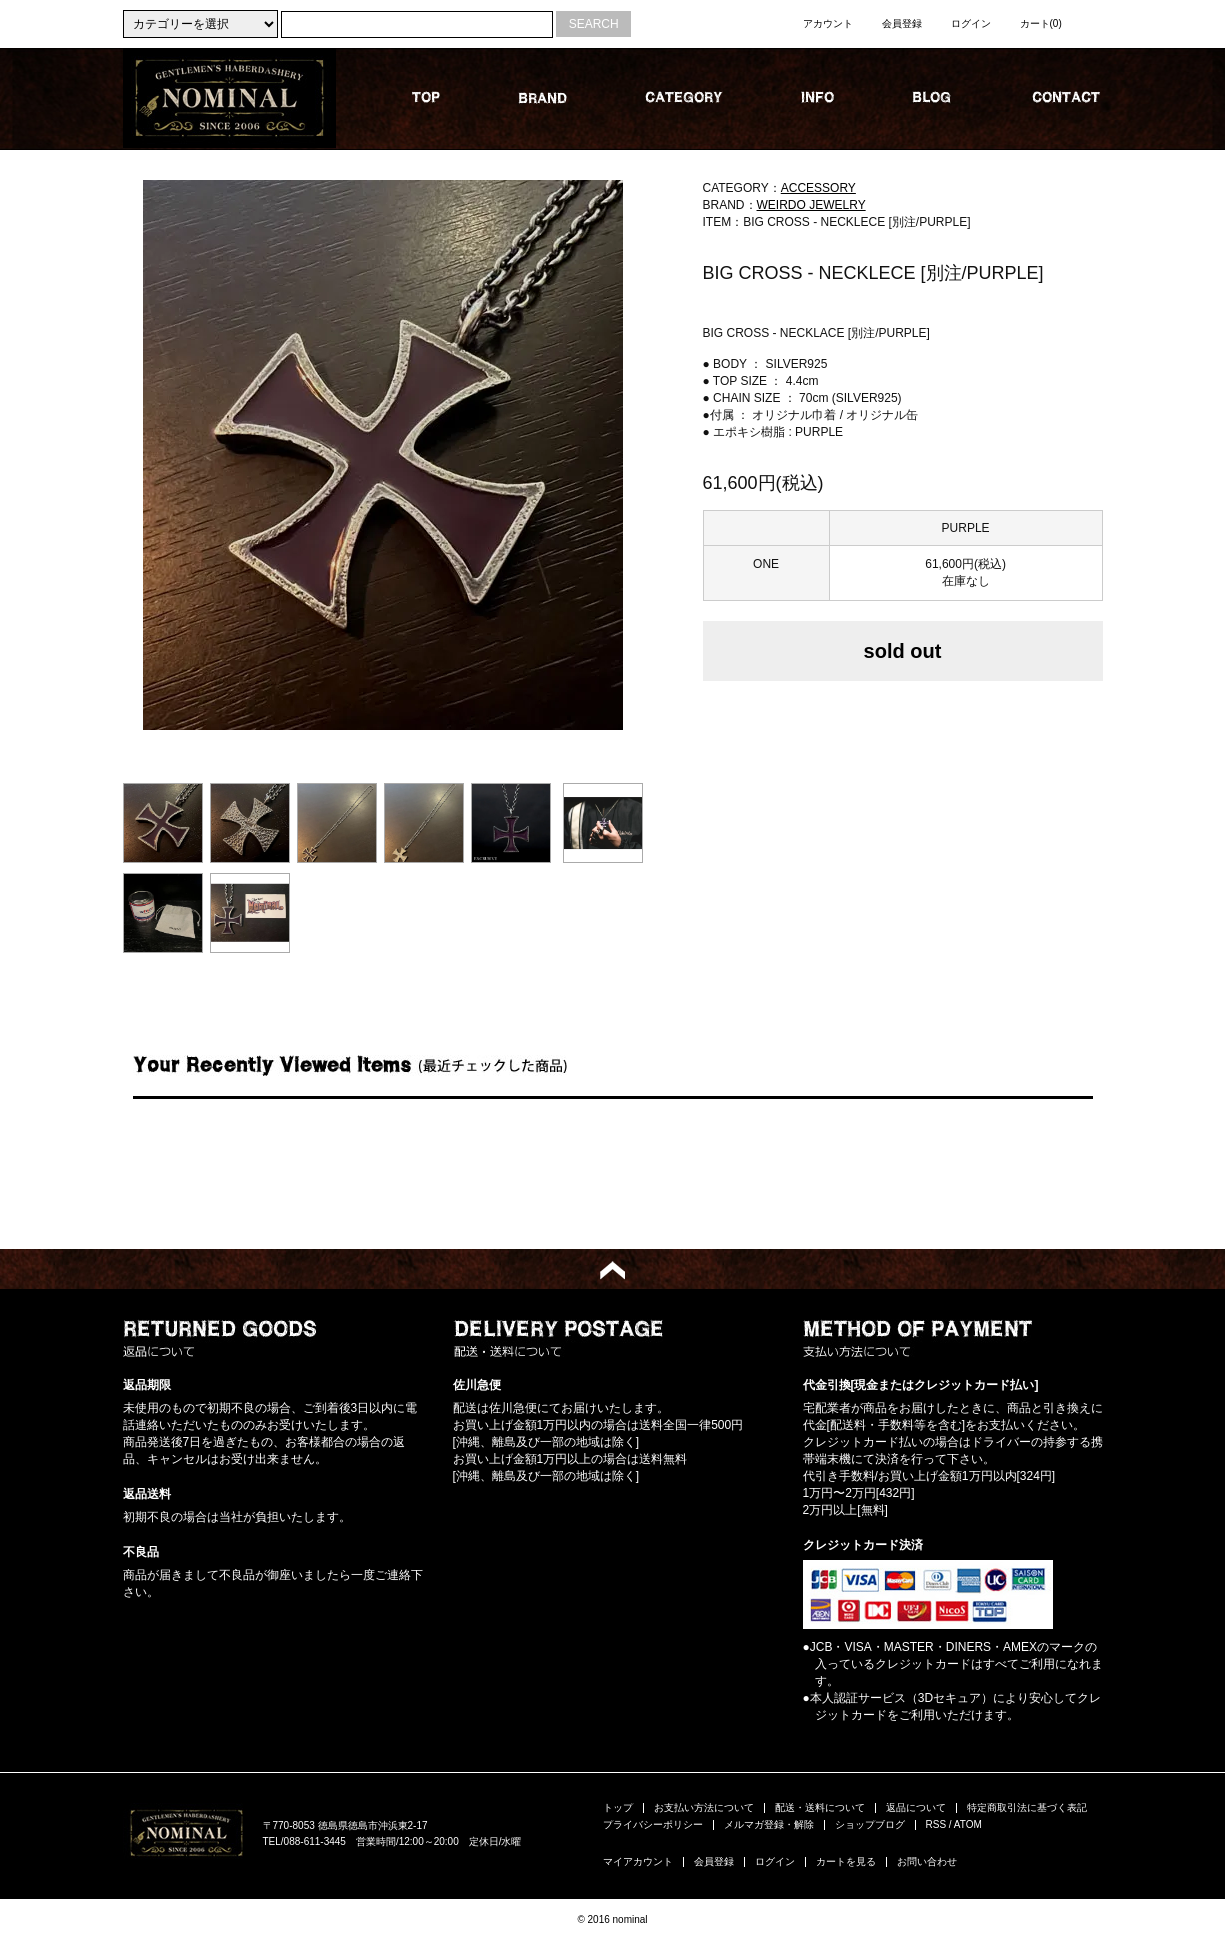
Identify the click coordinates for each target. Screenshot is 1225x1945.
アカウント (828, 23)
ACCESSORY (818, 188)
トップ (618, 1807)
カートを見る (846, 1861)
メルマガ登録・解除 (769, 1824)
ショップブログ (870, 1824)
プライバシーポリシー (653, 1824)
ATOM (968, 1824)
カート (1041, 23)
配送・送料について (820, 1807)
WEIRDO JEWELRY (811, 205)
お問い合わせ (927, 1861)
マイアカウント (638, 1861)
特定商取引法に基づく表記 (1027, 1807)
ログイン (971, 23)
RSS (936, 1824)
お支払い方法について (704, 1807)
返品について (916, 1807)
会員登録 (902, 23)
